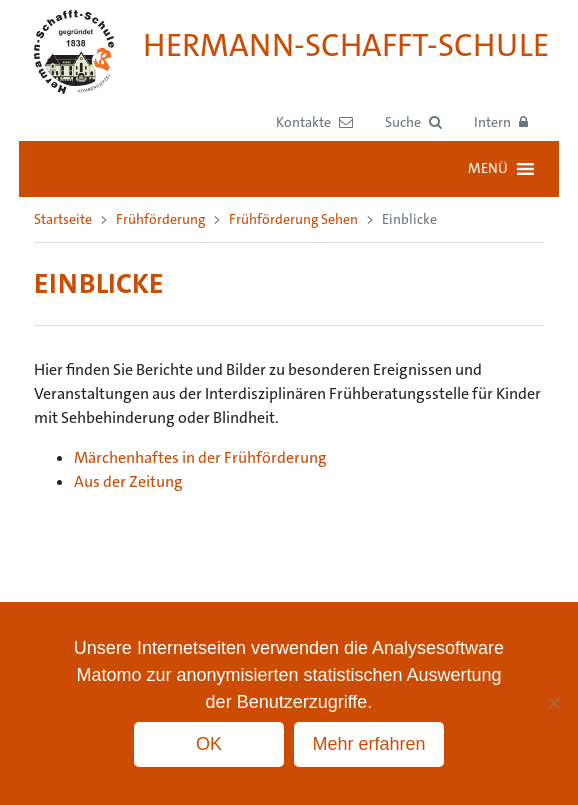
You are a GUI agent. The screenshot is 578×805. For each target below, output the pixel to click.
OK (209, 744)
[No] (553, 703)
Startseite (63, 219)
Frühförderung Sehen (293, 219)
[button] (413, 122)
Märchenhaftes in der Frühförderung (200, 457)
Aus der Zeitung (128, 481)
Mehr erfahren (368, 744)
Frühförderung (160, 219)
